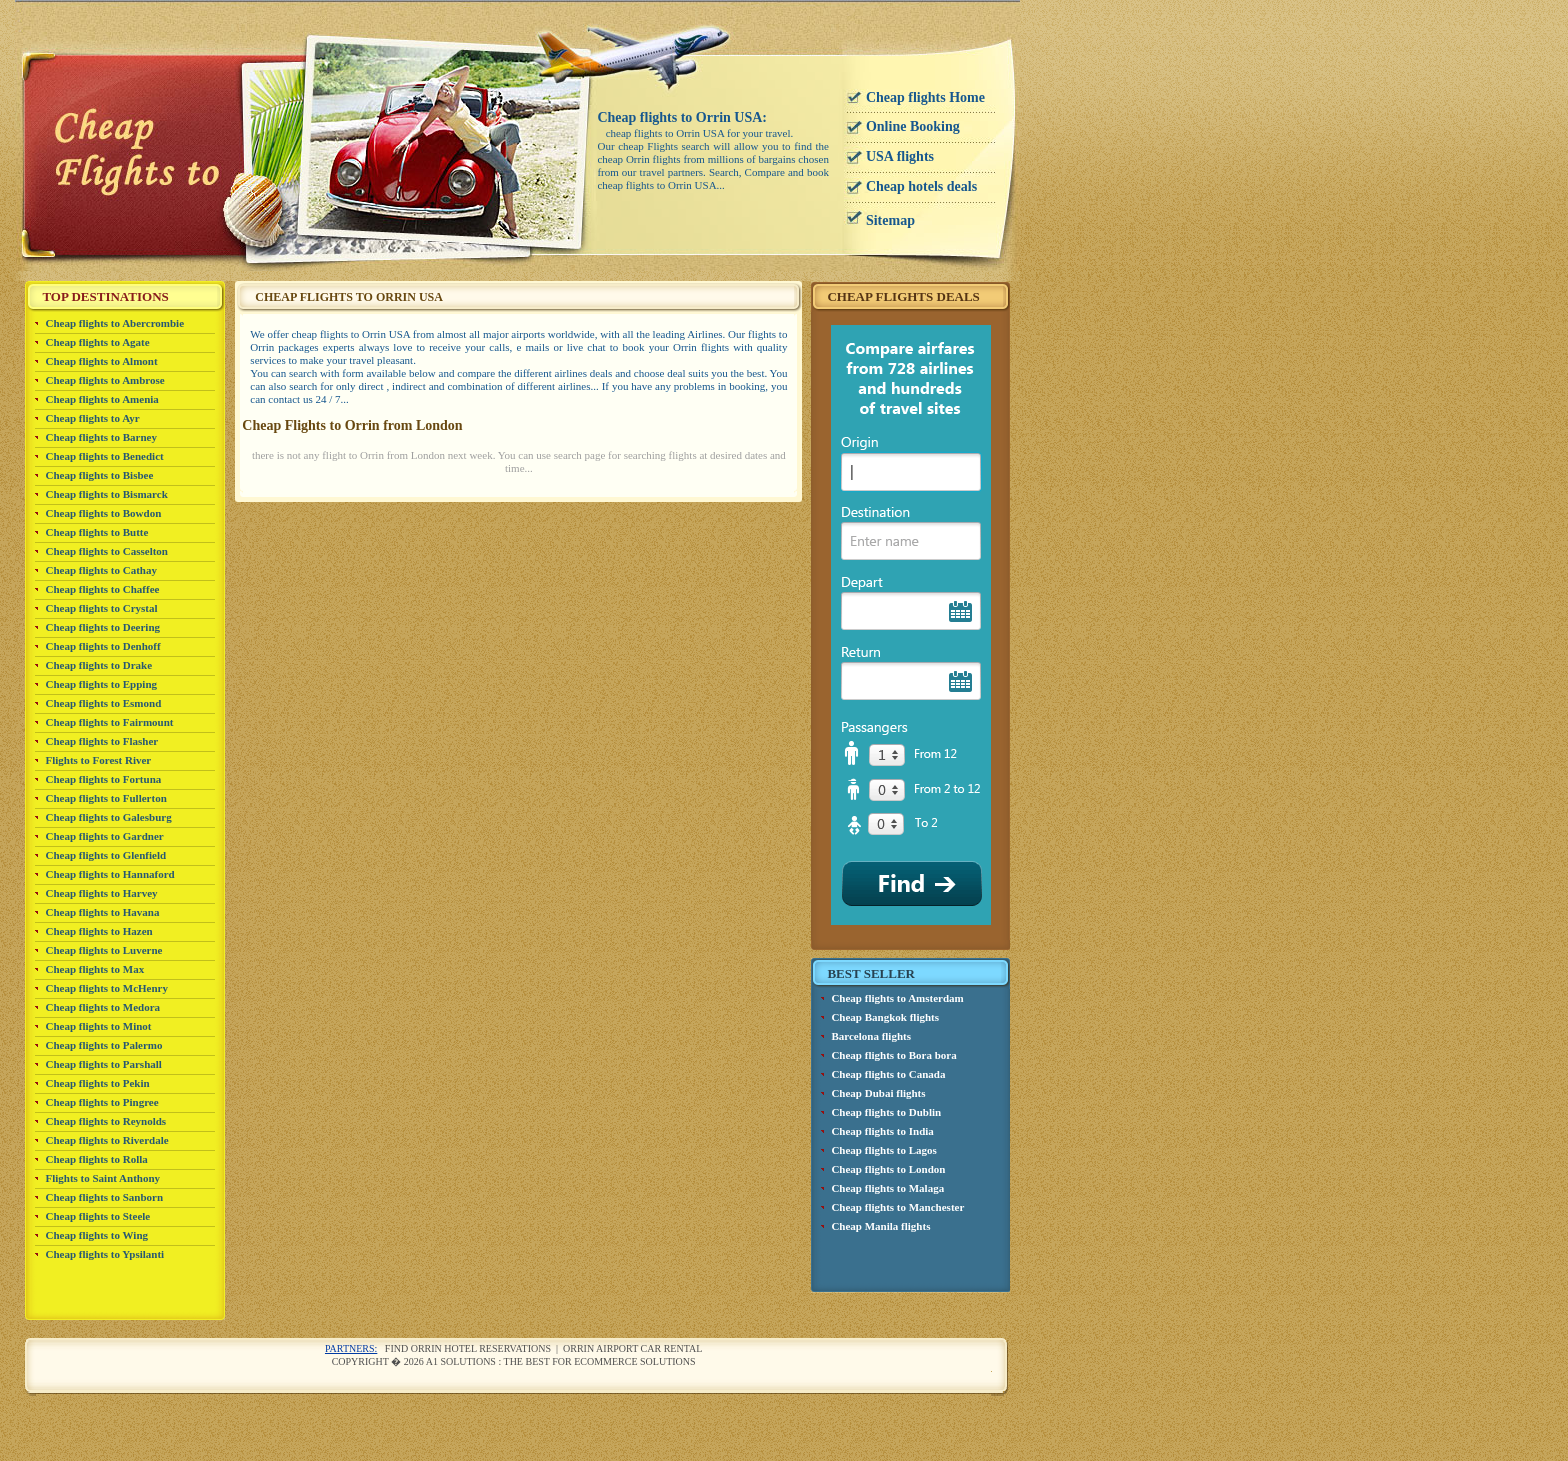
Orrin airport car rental (632, 1348)
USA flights (900, 156)
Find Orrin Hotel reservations (468, 1348)
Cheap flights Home (925, 97)
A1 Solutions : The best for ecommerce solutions (561, 1361)
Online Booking (913, 126)
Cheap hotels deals (921, 186)
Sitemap (890, 220)
